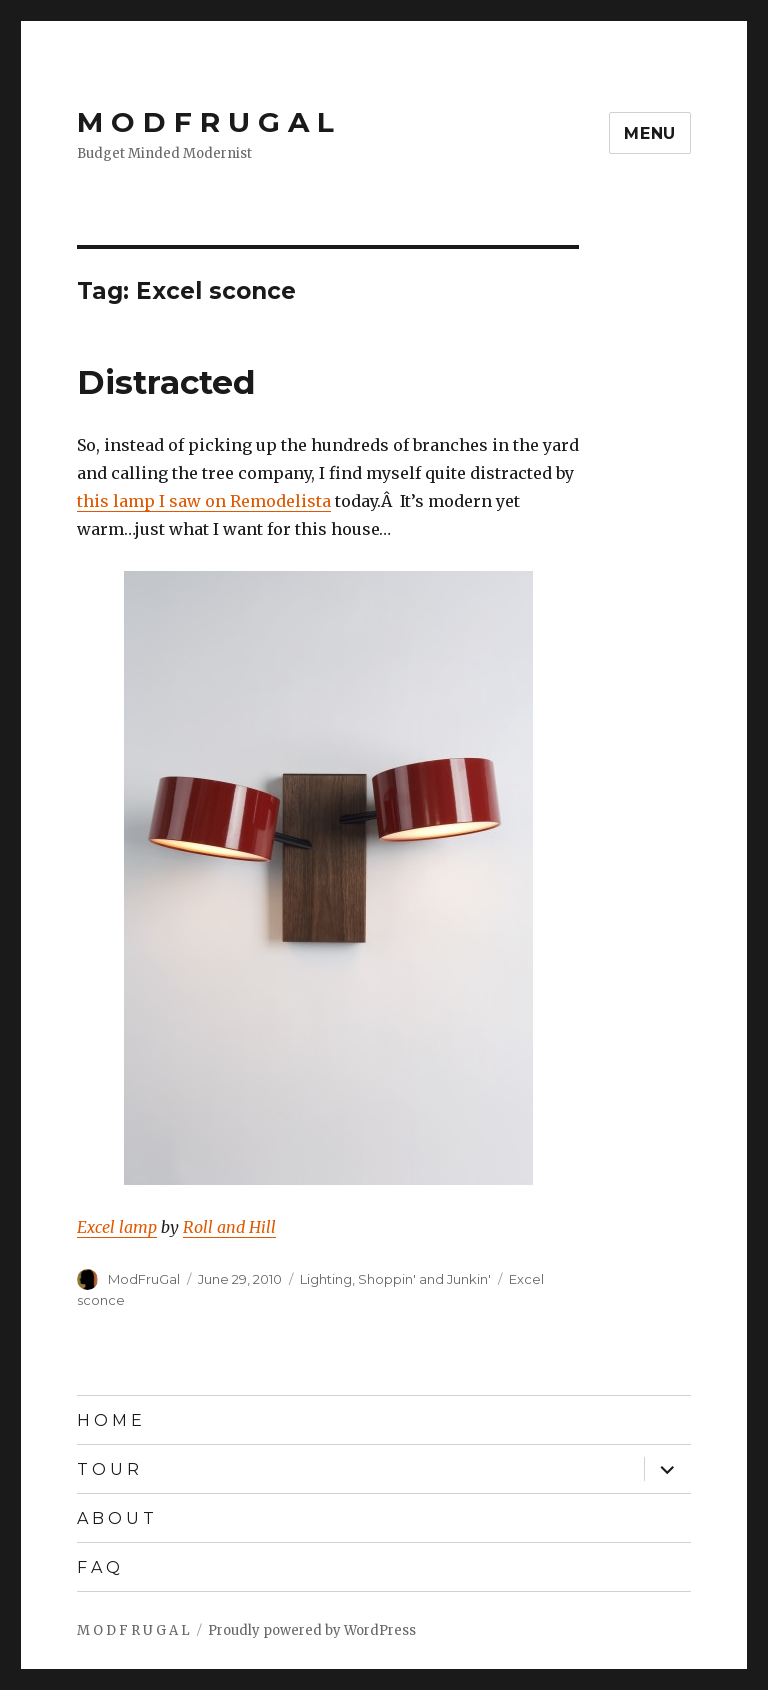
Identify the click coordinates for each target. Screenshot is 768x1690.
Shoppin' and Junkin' (424, 1279)
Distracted (166, 382)
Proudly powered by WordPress (312, 1630)
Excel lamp (117, 1227)
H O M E (109, 1420)
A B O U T (115, 1518)
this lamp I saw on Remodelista (204, 501)
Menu (650, 133)
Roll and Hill (229, 1227)
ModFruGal (144, 1279)
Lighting (326, 1279)
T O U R (108, 1469)
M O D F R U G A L (205, 122)
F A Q (98, 1567)
